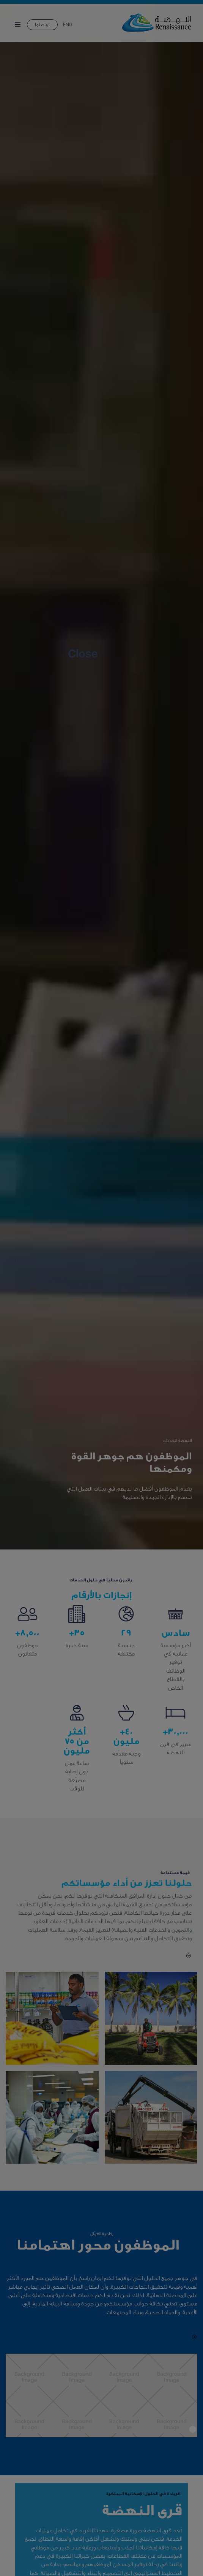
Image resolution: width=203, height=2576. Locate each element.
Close (83, 653)
